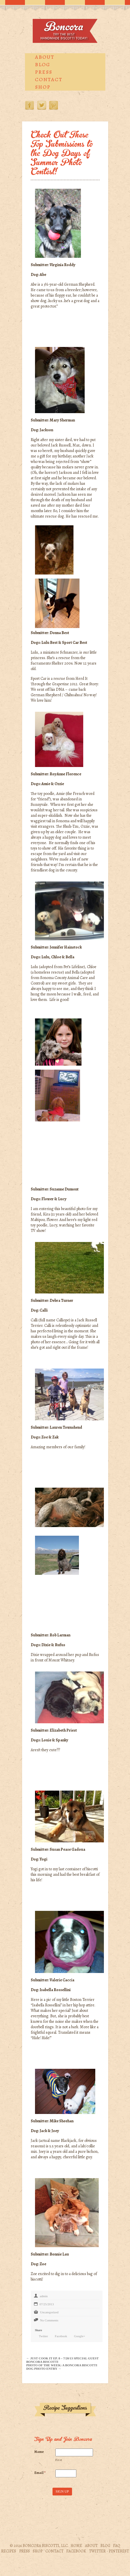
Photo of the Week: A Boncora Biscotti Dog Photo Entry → (61, 2366)
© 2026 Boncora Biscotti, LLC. (39, 2545)
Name (39, 2451)
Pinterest (53, 105)
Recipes (8, 2551)
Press (43, 71)
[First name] (74, 2453)
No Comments (49, 2320)
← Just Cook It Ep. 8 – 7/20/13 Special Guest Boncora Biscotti (62, 2359)
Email (40, 2472)
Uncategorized (49, 2312)
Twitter (41, 105)
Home (76, 2545)
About (44, 57)
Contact (48, 79)
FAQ (116, 2545)
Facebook (29, 105)
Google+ (79, 2336)
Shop (43, 86)
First (58, 2460)
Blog (42, 64)
